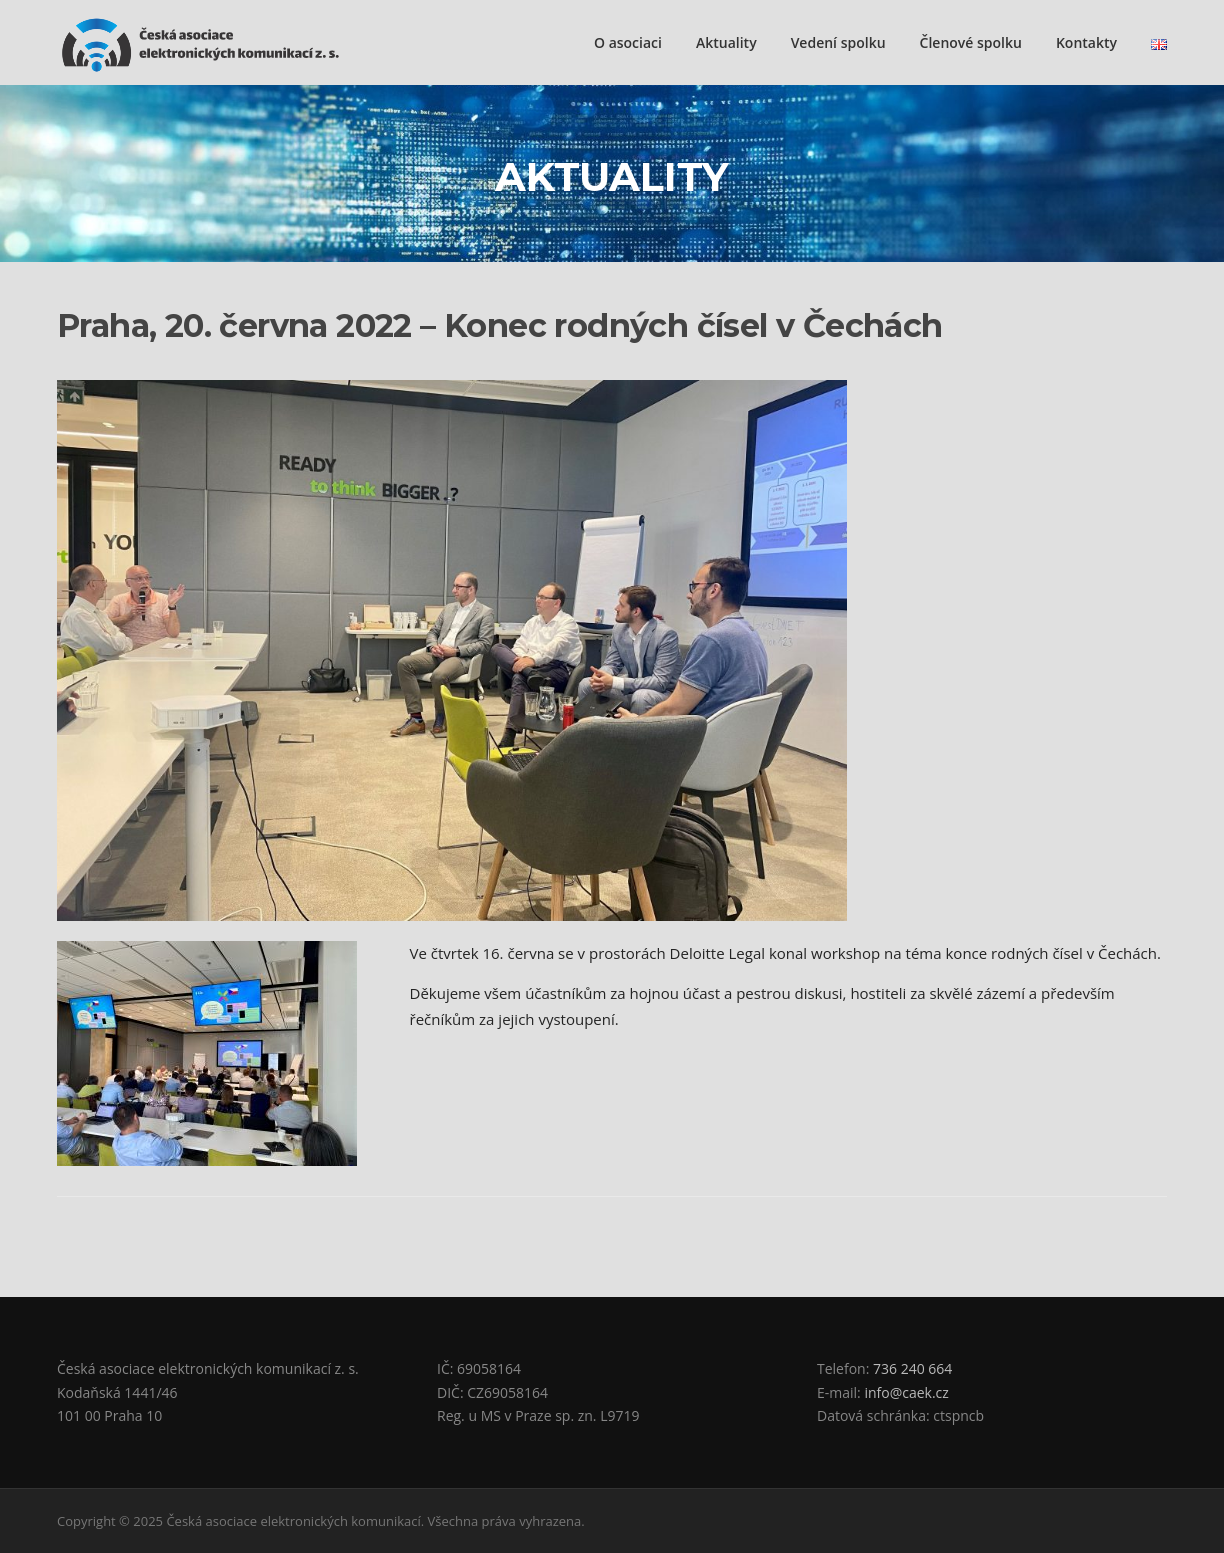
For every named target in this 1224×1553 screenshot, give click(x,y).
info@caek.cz (906, 1392)
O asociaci (628, 42)
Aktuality (726, 42)
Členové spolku (971, 42)
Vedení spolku (838, 42)
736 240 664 (912, 1368)
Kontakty (1086, 42)
